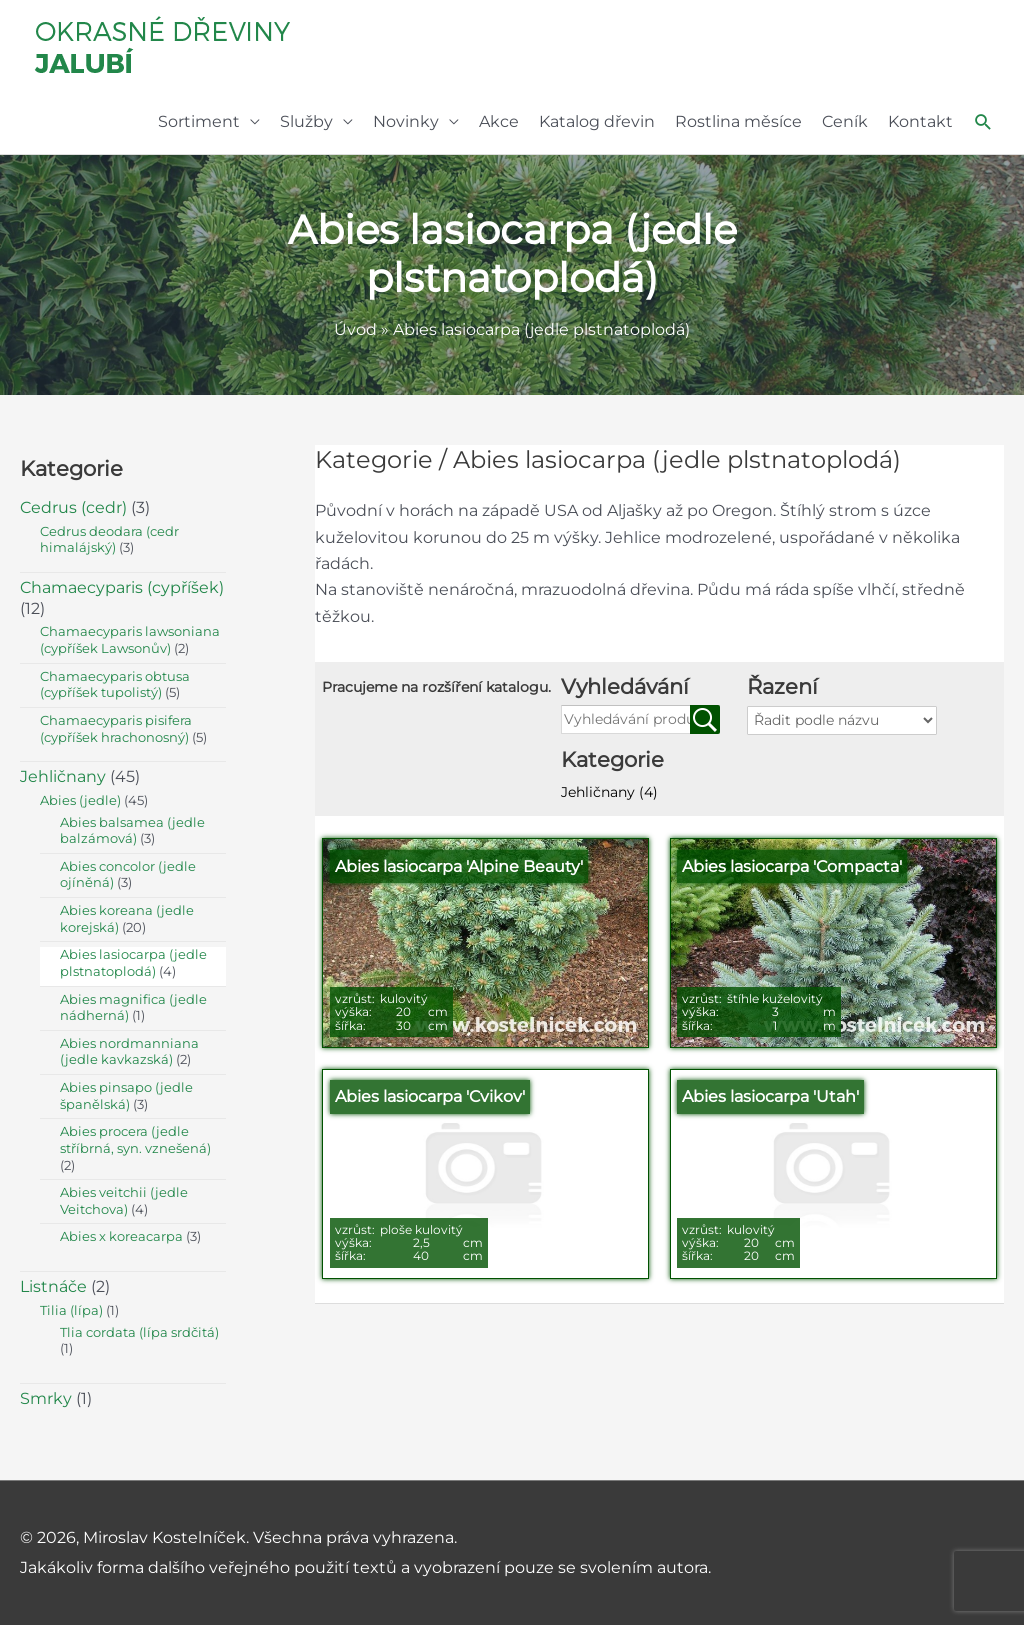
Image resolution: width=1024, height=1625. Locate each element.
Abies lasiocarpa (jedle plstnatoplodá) (133, 963)
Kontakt (920, 121)
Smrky (46, 1398)
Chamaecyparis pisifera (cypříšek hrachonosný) (116, 729)
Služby (306, 121)
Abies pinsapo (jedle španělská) (126, 1096)
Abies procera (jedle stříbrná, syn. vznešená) (135, 1140)
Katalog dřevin (597, 121)
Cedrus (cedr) (73, 507)
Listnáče (53, 1286)
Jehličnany (609, 792)
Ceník (845, 121)
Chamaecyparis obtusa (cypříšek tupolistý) (115, 685)
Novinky (406, 121)
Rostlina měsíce (738, 121)
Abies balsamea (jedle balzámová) (132, 831)
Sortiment (199, 121)
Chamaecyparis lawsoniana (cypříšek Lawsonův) (130, 640)
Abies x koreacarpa (121, 1236)
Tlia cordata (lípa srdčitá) (139, 1332)
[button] (983, 122)
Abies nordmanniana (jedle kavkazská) (129, 1052)
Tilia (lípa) (71, 1310)
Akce (499, 121)
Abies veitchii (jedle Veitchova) (124, 1201)
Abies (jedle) (80, 800)
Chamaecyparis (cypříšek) (122, 587)
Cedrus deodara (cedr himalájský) (109, 540)
